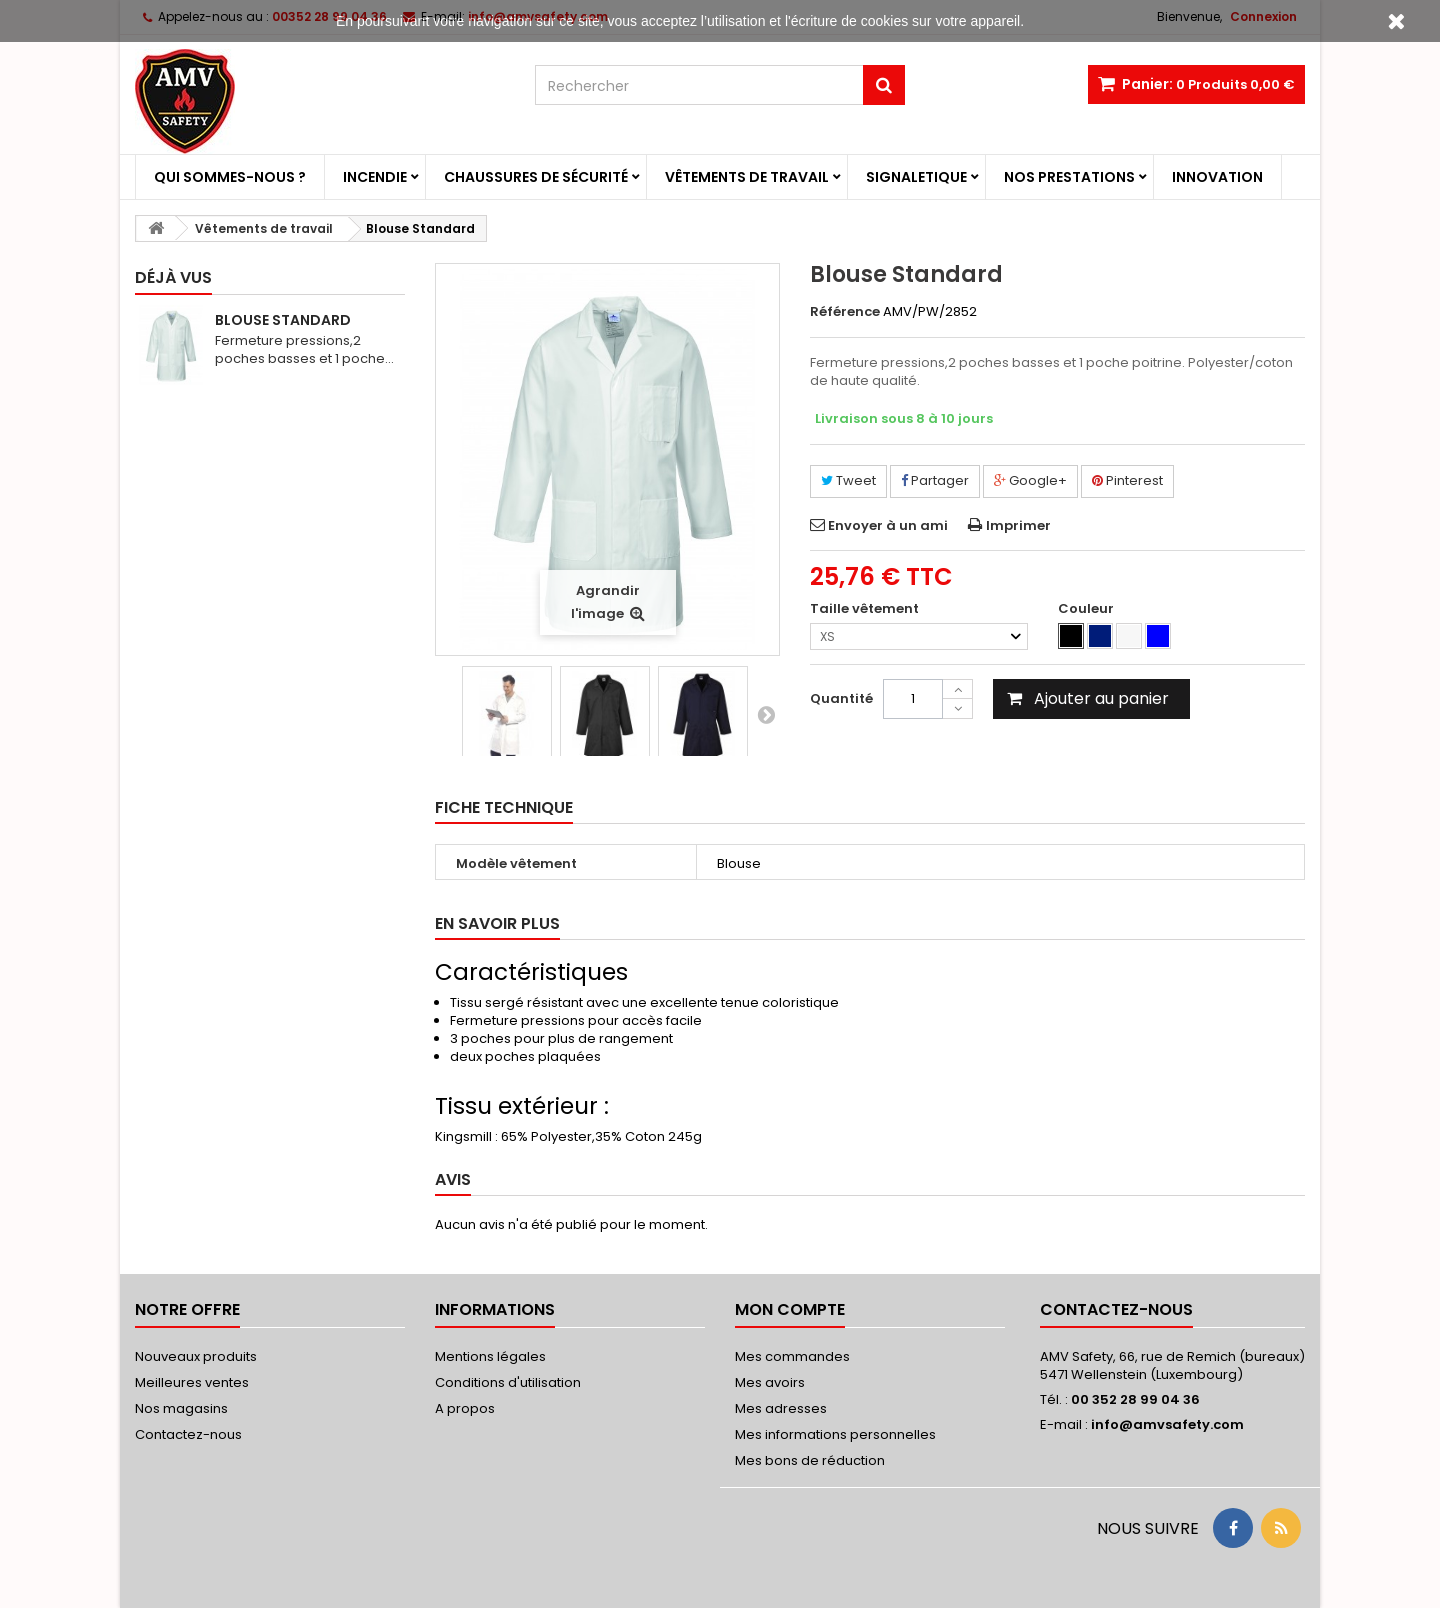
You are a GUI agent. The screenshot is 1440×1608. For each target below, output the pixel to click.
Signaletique (916, 177)
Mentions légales (490, 1356)
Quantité (841, 698)
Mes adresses (781, 1408)
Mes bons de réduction (810, 1460)
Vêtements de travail (747, 177)
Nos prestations (1069, 177)
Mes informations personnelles (835, 1434)
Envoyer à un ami (888, 525)
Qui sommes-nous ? (230, 177)
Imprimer (1018, 525)
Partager (935, 480)
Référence (845, 312)
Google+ (1030, 480)
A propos (465, 1408)
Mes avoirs (770, 1382)
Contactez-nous (188, 1434)
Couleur (1087, 609)
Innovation (1217, 177)
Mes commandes (792, 1356)
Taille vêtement (866, 609)
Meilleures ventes (192, 1382)
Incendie (375, 177)
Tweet (848, 480)
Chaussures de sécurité (536, 177)
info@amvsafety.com (1167, 1424)
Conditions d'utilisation (508, 1382)
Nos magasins (181, 1408)
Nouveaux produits (196, 1356)
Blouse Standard (283, 320)
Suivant (766, 714)
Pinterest (1127, 480)
